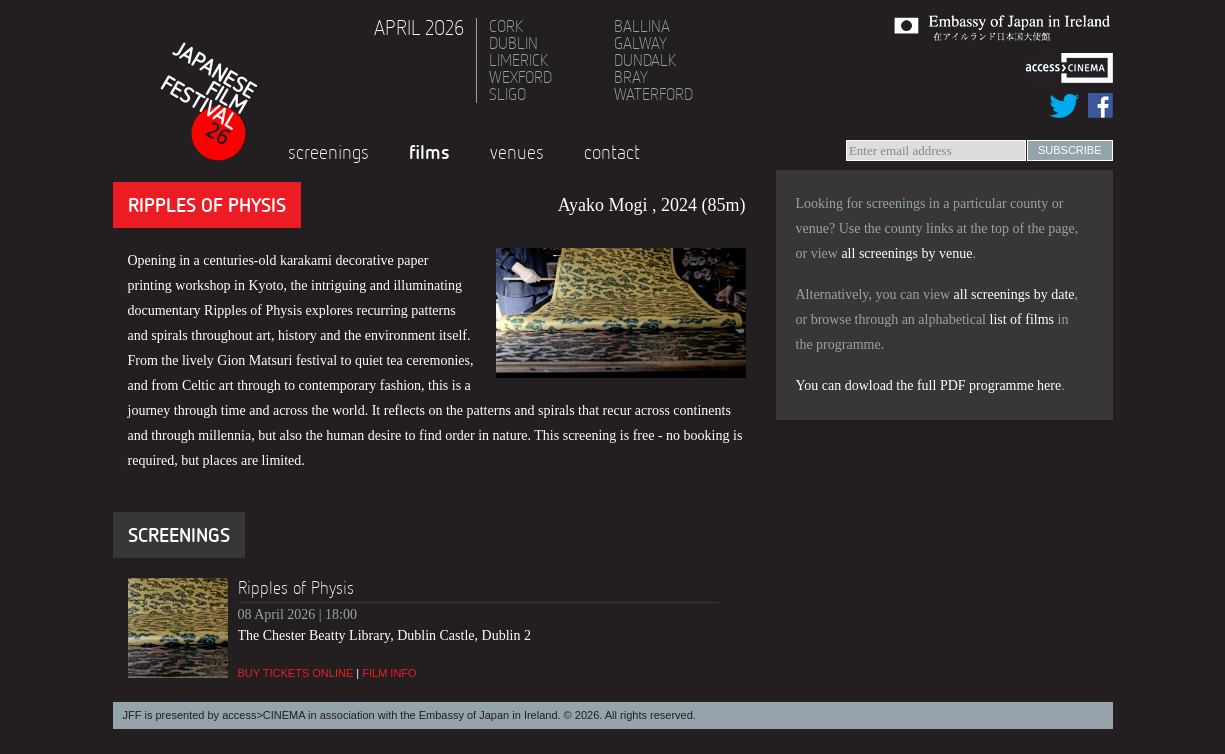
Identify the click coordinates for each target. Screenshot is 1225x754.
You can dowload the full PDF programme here (929, 385)
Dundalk (645, 60)
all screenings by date (1014, 294)
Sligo (507, 94)
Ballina (642, 26)
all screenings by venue (906, 253)
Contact (612, 152)
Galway (640, 43)
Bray (631, 77)
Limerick (518, 60)
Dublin (513, 43)
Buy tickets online (296, 673)
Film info (389, 673)
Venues (517, 152)
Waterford (653, 94)
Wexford (520, 77)
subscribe (1070, 150)
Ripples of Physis (296, 587)
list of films (1022, 319)
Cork (506, 26)
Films (429, 151)
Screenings (328, 152)
